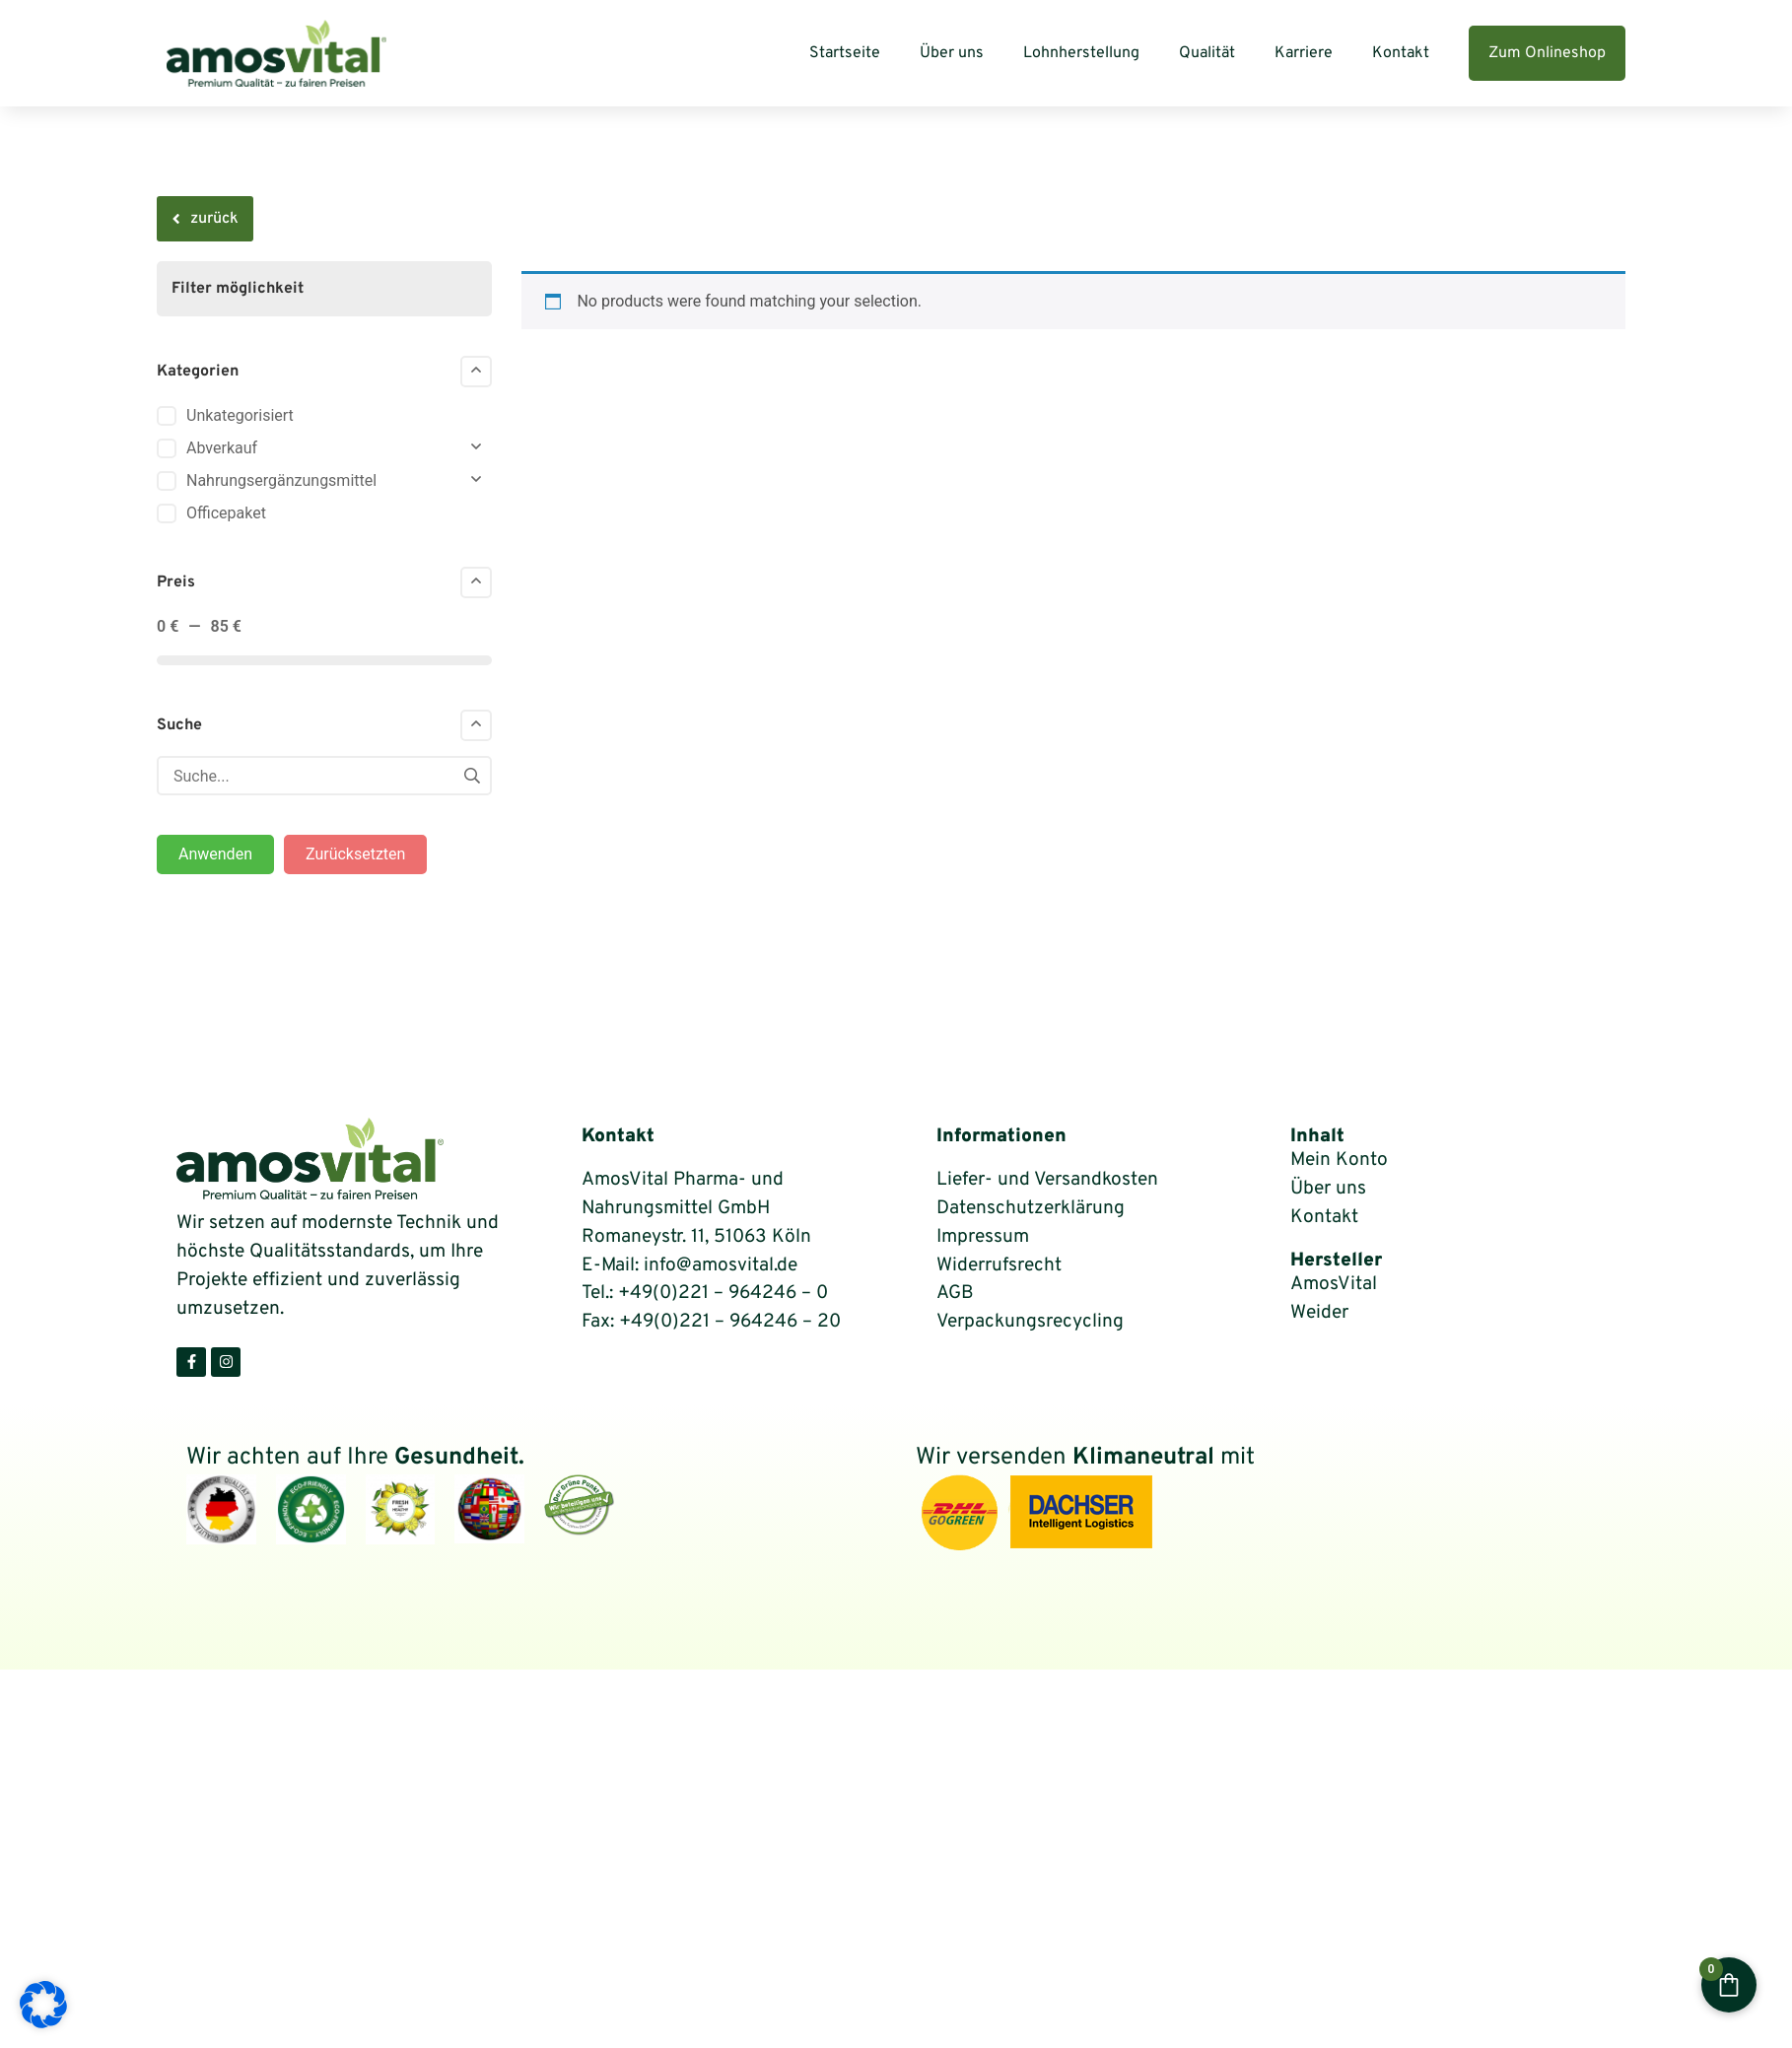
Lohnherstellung (1081, 53)
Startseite (844, 53)
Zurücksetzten (355, 854)
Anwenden (215, 854)
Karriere (1304, 53)
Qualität (1207, 53)
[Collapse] (476, 371)
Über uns (952, 53)
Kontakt (1400, 53)
